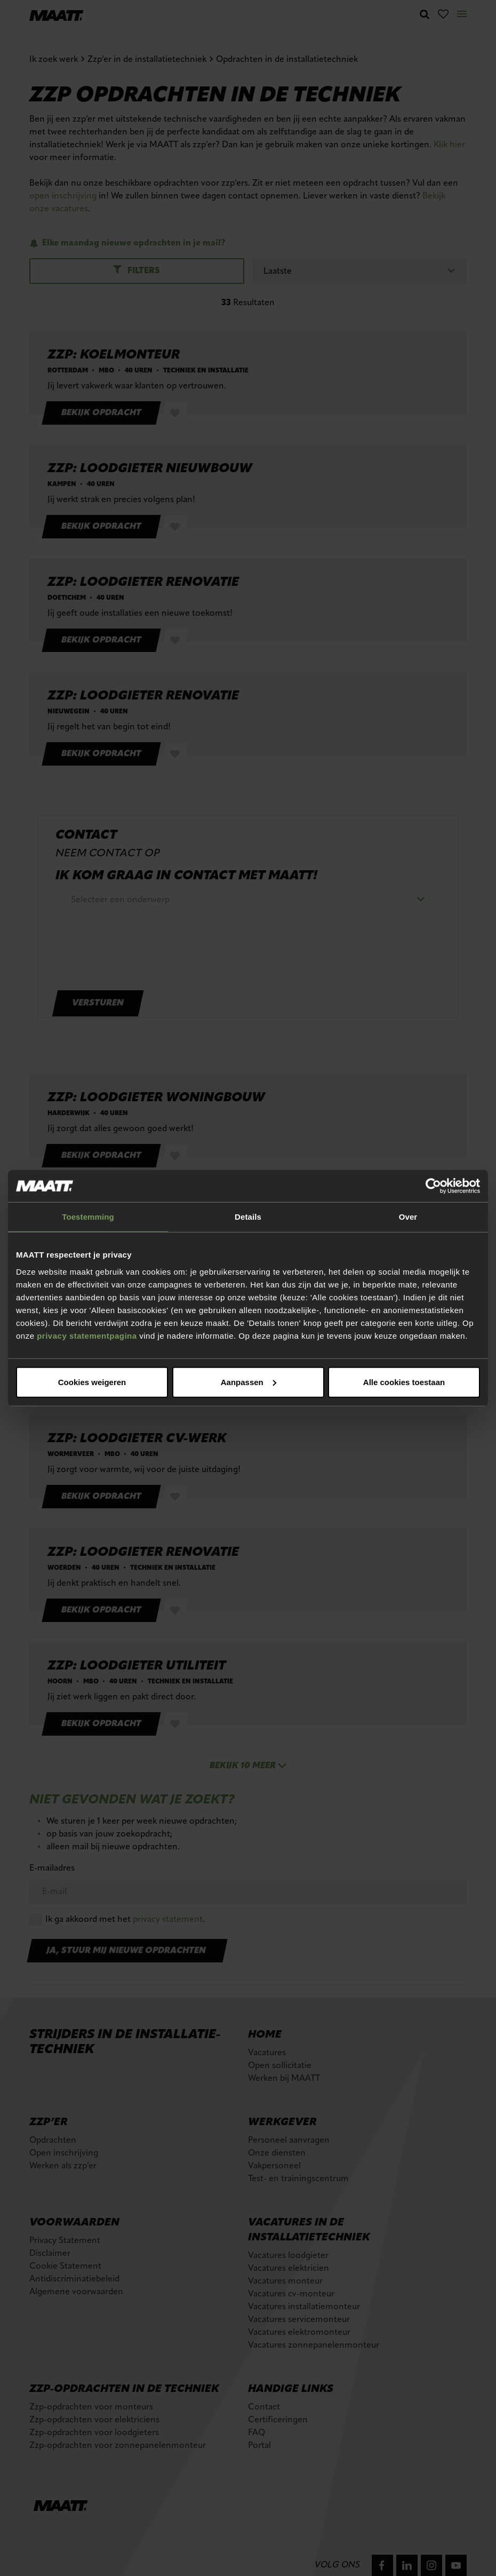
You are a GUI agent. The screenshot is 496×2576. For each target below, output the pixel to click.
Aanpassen (246, 1381)
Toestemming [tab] (88, 1216)
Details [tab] (248, 1216)
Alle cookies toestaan (91, 1381)
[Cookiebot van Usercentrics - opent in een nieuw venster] (433, 1186)
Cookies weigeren (400, 1381)
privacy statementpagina (87, 1335)
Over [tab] (408, 1216)
